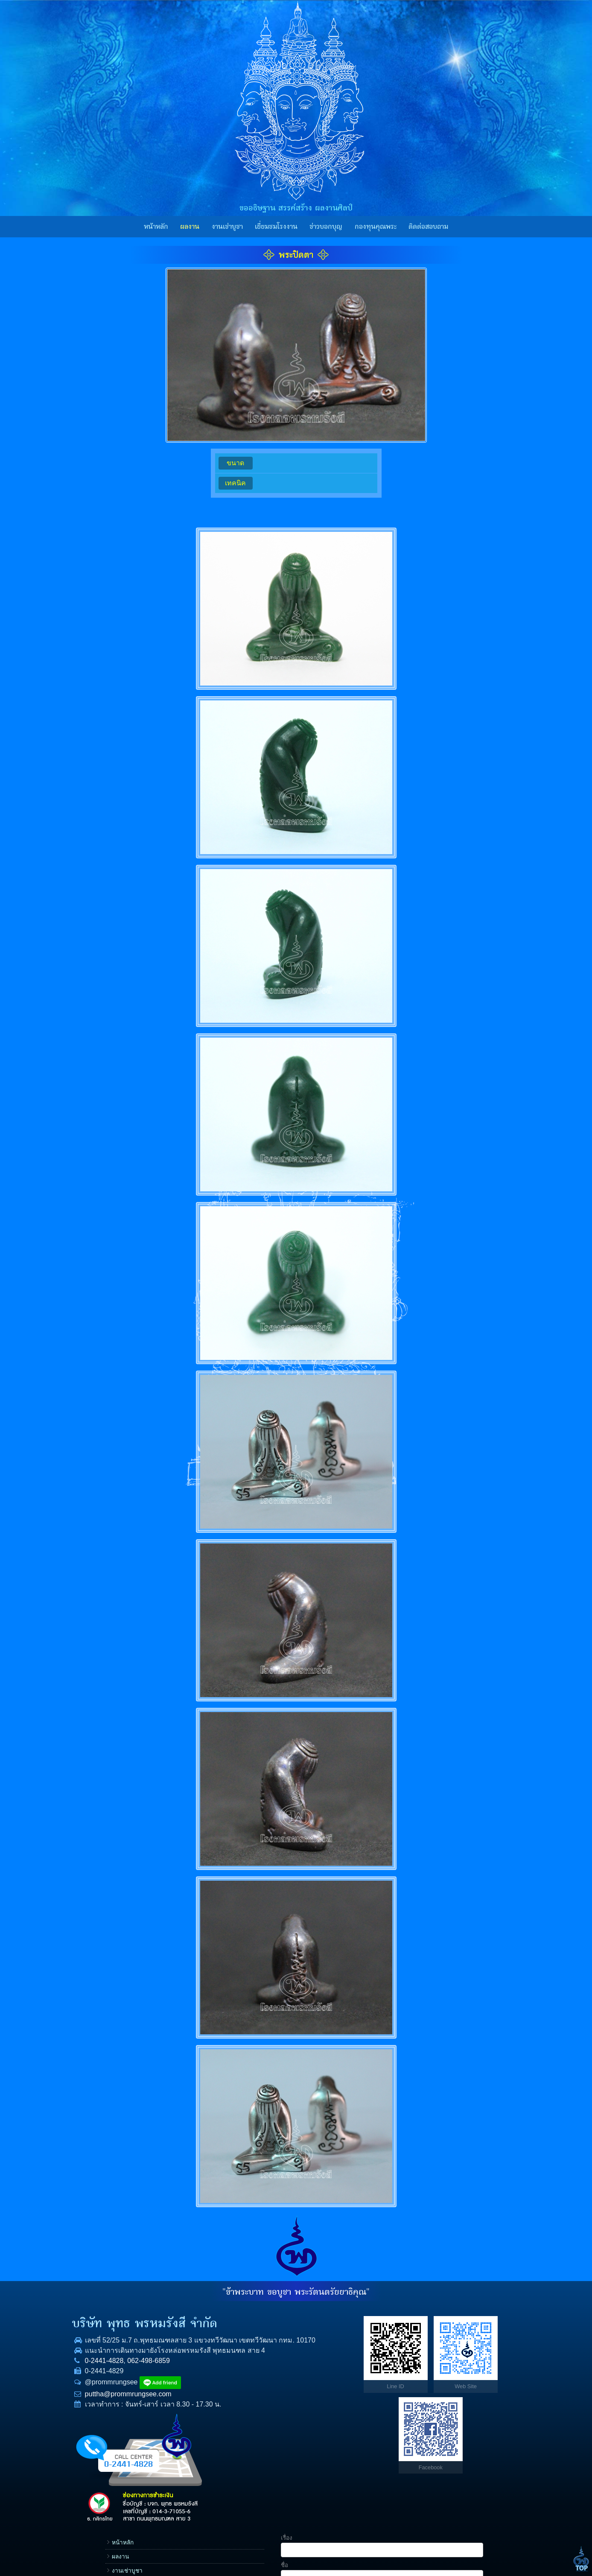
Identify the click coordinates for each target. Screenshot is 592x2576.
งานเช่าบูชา (227, 226)
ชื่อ (412, 2343)
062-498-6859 (143, 2381)
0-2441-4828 (99, 2381)
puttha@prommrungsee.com (123, 2414)
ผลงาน (189, 226)
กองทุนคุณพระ (376, 226)
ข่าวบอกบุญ (325, 226)
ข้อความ (420, 2425)
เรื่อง (414, 2316)
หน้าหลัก (156, 226)
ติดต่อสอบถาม (428, 226)
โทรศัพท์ (419, 2371)
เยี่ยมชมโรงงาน (276, 226)
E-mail (417, 2398)
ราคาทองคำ (366, 2405)
